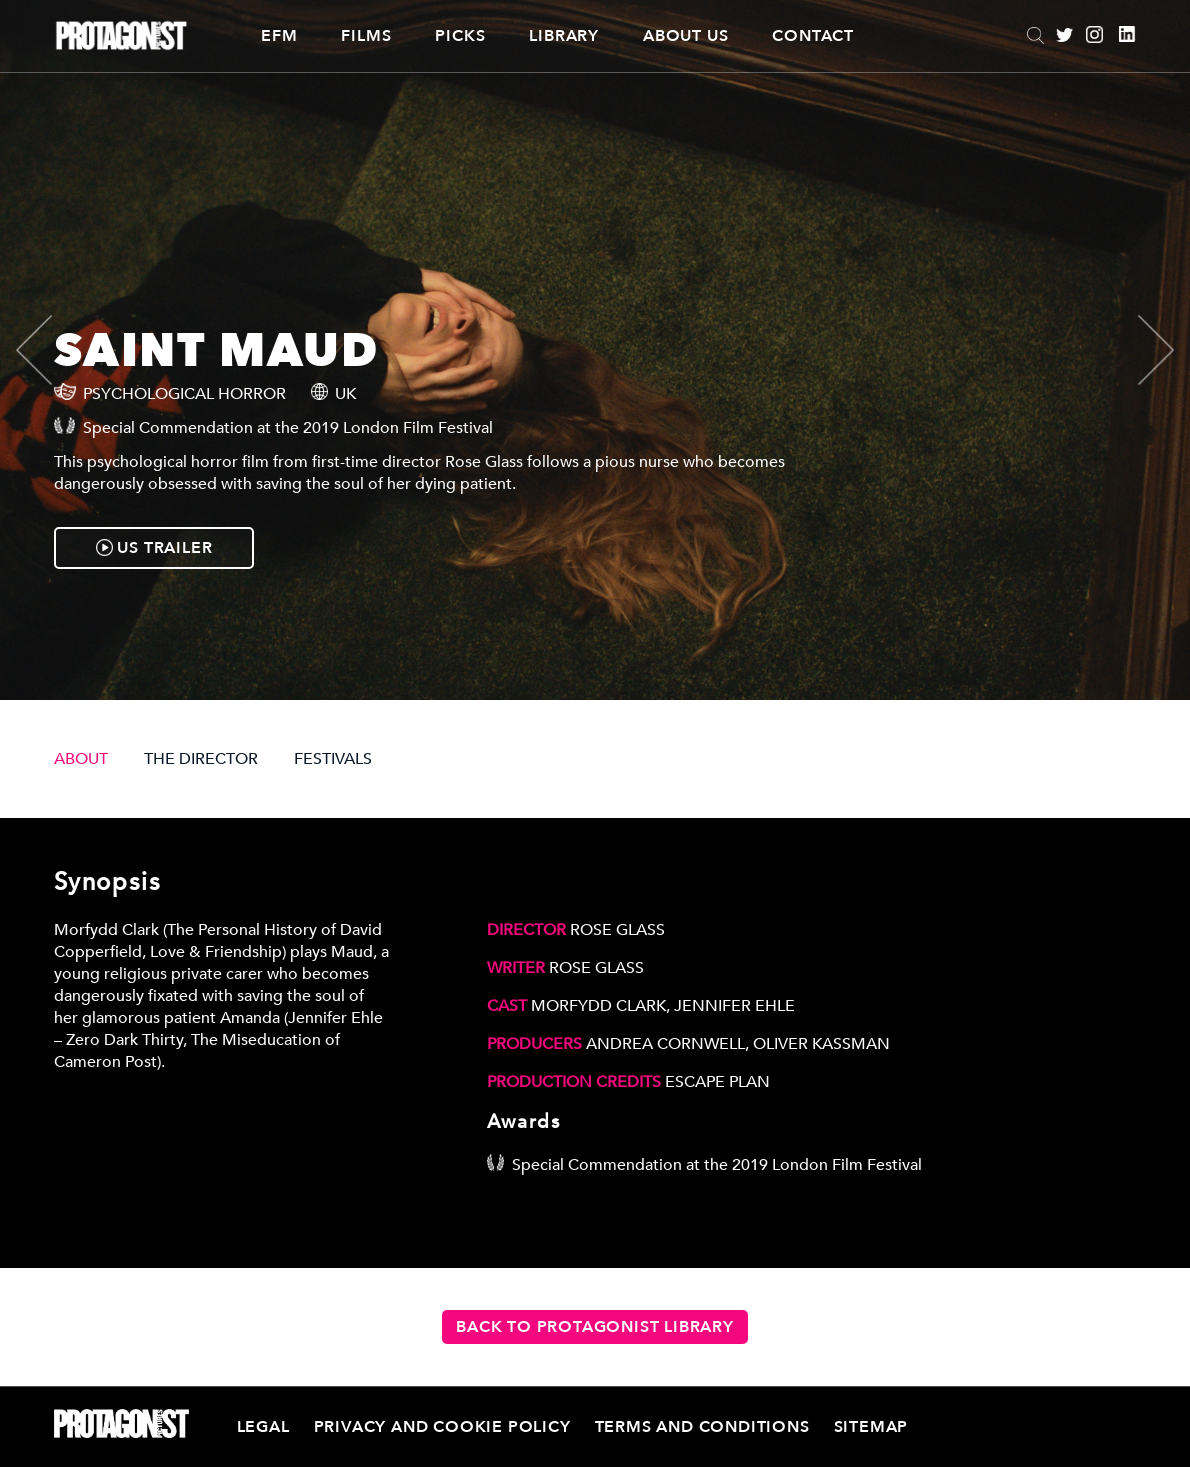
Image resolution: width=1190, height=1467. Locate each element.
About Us (685, 36)
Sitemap (871, 1427)
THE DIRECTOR (201, 759)
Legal (263, 1427)
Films (366, 36)
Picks (460, 36)
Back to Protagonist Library (595, 1327)
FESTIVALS (333, 759)
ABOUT (81, 759)
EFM (279, 36)
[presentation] (51, 350)
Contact (813, 36)
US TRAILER (154, 548)
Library (564, 36)
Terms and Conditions (702, 1427)
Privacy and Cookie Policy (442, 1427)
